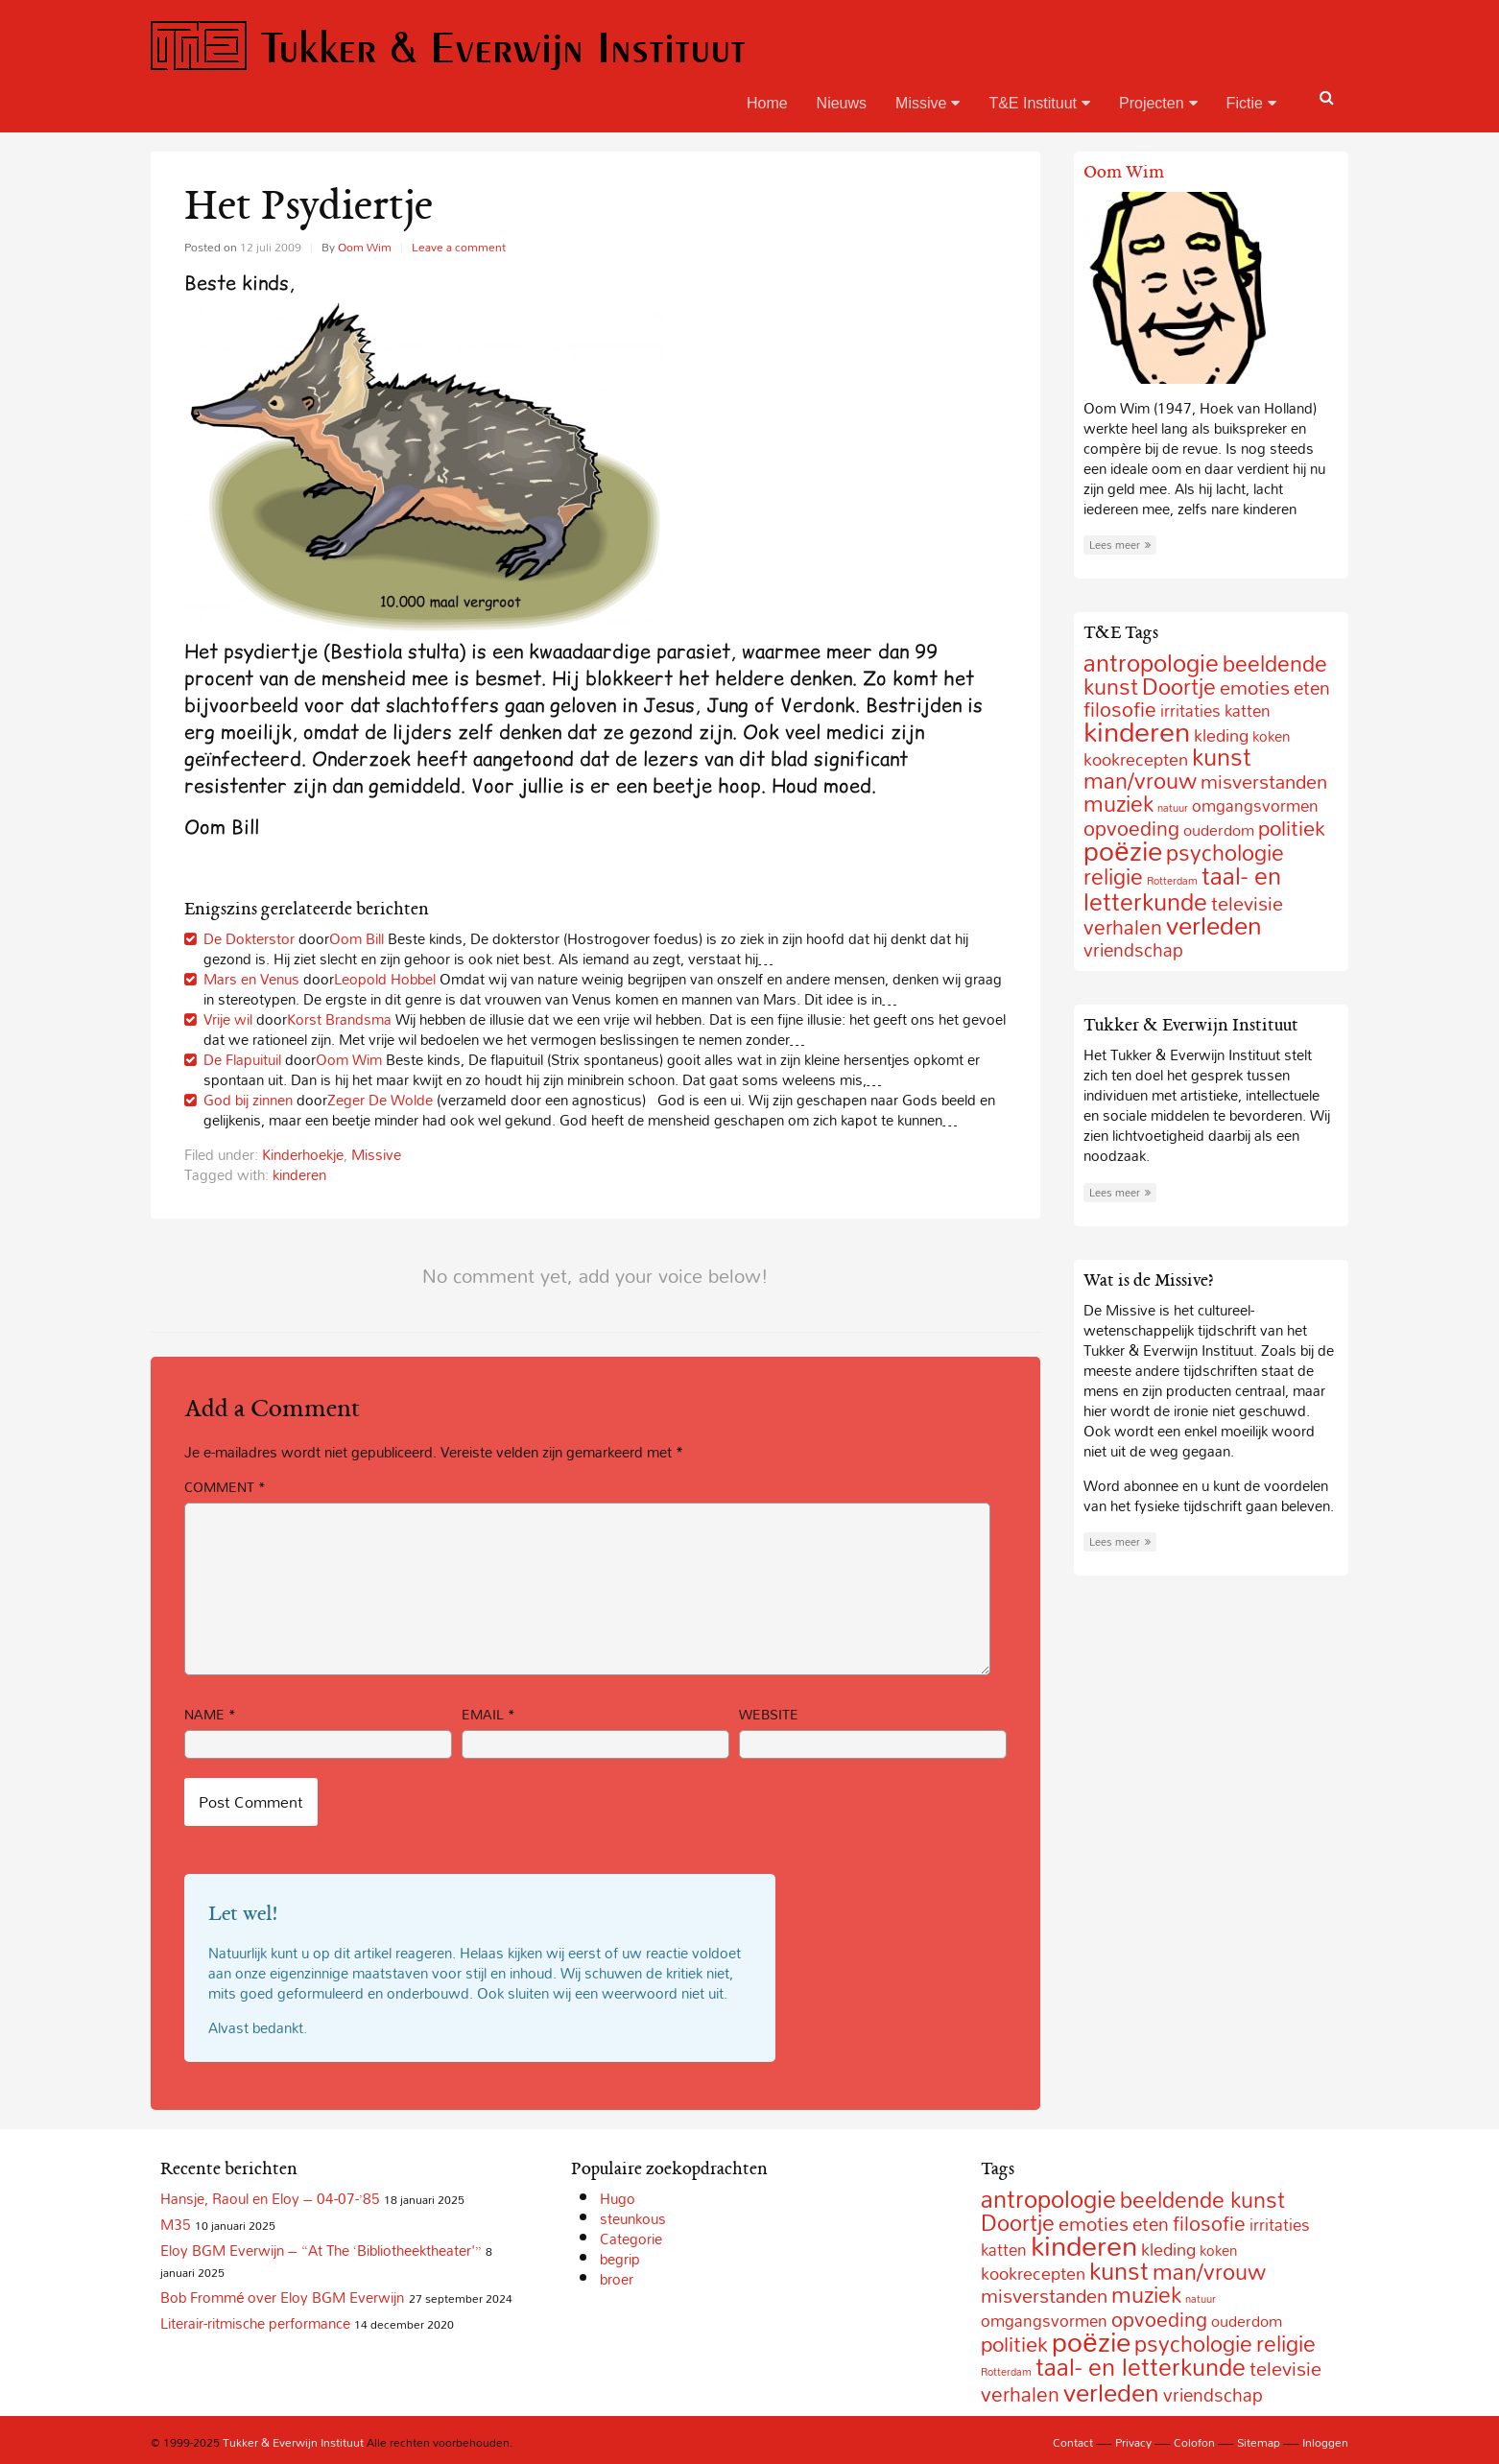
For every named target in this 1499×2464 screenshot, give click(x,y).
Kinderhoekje (303, 1154)
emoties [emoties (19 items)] (1255, 687)
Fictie (1251, 103)
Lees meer (1120, 545)
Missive (927, 103)
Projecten (1158, 103)
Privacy (1133, 2441)
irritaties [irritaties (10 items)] (1190, 710)
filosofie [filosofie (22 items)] (1209, 2223)
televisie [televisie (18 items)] (1285, 2368)
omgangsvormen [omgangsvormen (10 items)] (1255, 805)
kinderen (299, 1174)
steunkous (633, 2218)
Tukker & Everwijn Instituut (448, 46)
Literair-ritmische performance (255, 2323)
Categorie (631, 2238)
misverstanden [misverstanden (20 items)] (1264, 781)
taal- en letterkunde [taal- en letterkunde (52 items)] (1182, 888)
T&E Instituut (1039, 103)
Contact (1073, 2441)
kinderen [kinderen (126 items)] (1136, 731)
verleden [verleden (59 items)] (1214, 925)
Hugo (617, 2198)
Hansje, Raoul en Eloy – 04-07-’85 (270, 2198)
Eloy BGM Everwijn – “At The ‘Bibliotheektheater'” (321, 2250)
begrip (620, 2258)
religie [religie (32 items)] (1113, 876)
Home (767, 103)
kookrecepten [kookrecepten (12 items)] (1033, 2273)
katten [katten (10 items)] (1248, 710)
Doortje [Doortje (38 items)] (1179, 686)
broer (616, 2278)
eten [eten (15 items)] (1312, 688)
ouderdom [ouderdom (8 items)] (1218, 830)
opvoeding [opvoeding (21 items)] (1159, 2319)
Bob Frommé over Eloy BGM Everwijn (282, 2297)
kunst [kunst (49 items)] (1221, 756)
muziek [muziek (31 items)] (1118, 803)
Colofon (1194, 2441)
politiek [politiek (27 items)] (1291, 828)
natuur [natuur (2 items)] (1172, 807)
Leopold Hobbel (385, 978)
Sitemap (1258, 2441)
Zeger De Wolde (380, 1099)
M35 (175, 2224)
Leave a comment (459, 246)
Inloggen (1325, 2441)
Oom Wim (365, 246)
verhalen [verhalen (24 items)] (1122, 927)
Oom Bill (356, 938)
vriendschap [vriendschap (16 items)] (1133, 949)
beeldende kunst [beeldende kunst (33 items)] (1202, 2199)
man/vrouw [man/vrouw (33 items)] (1140, 780)
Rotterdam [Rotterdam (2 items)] (1006, 2371)
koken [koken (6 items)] (1271, 736)
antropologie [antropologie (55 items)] (1151, 662)
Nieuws (842, 103)
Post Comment (251, 1802)
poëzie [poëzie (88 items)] (1122, 850)
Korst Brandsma (339, 1019)
